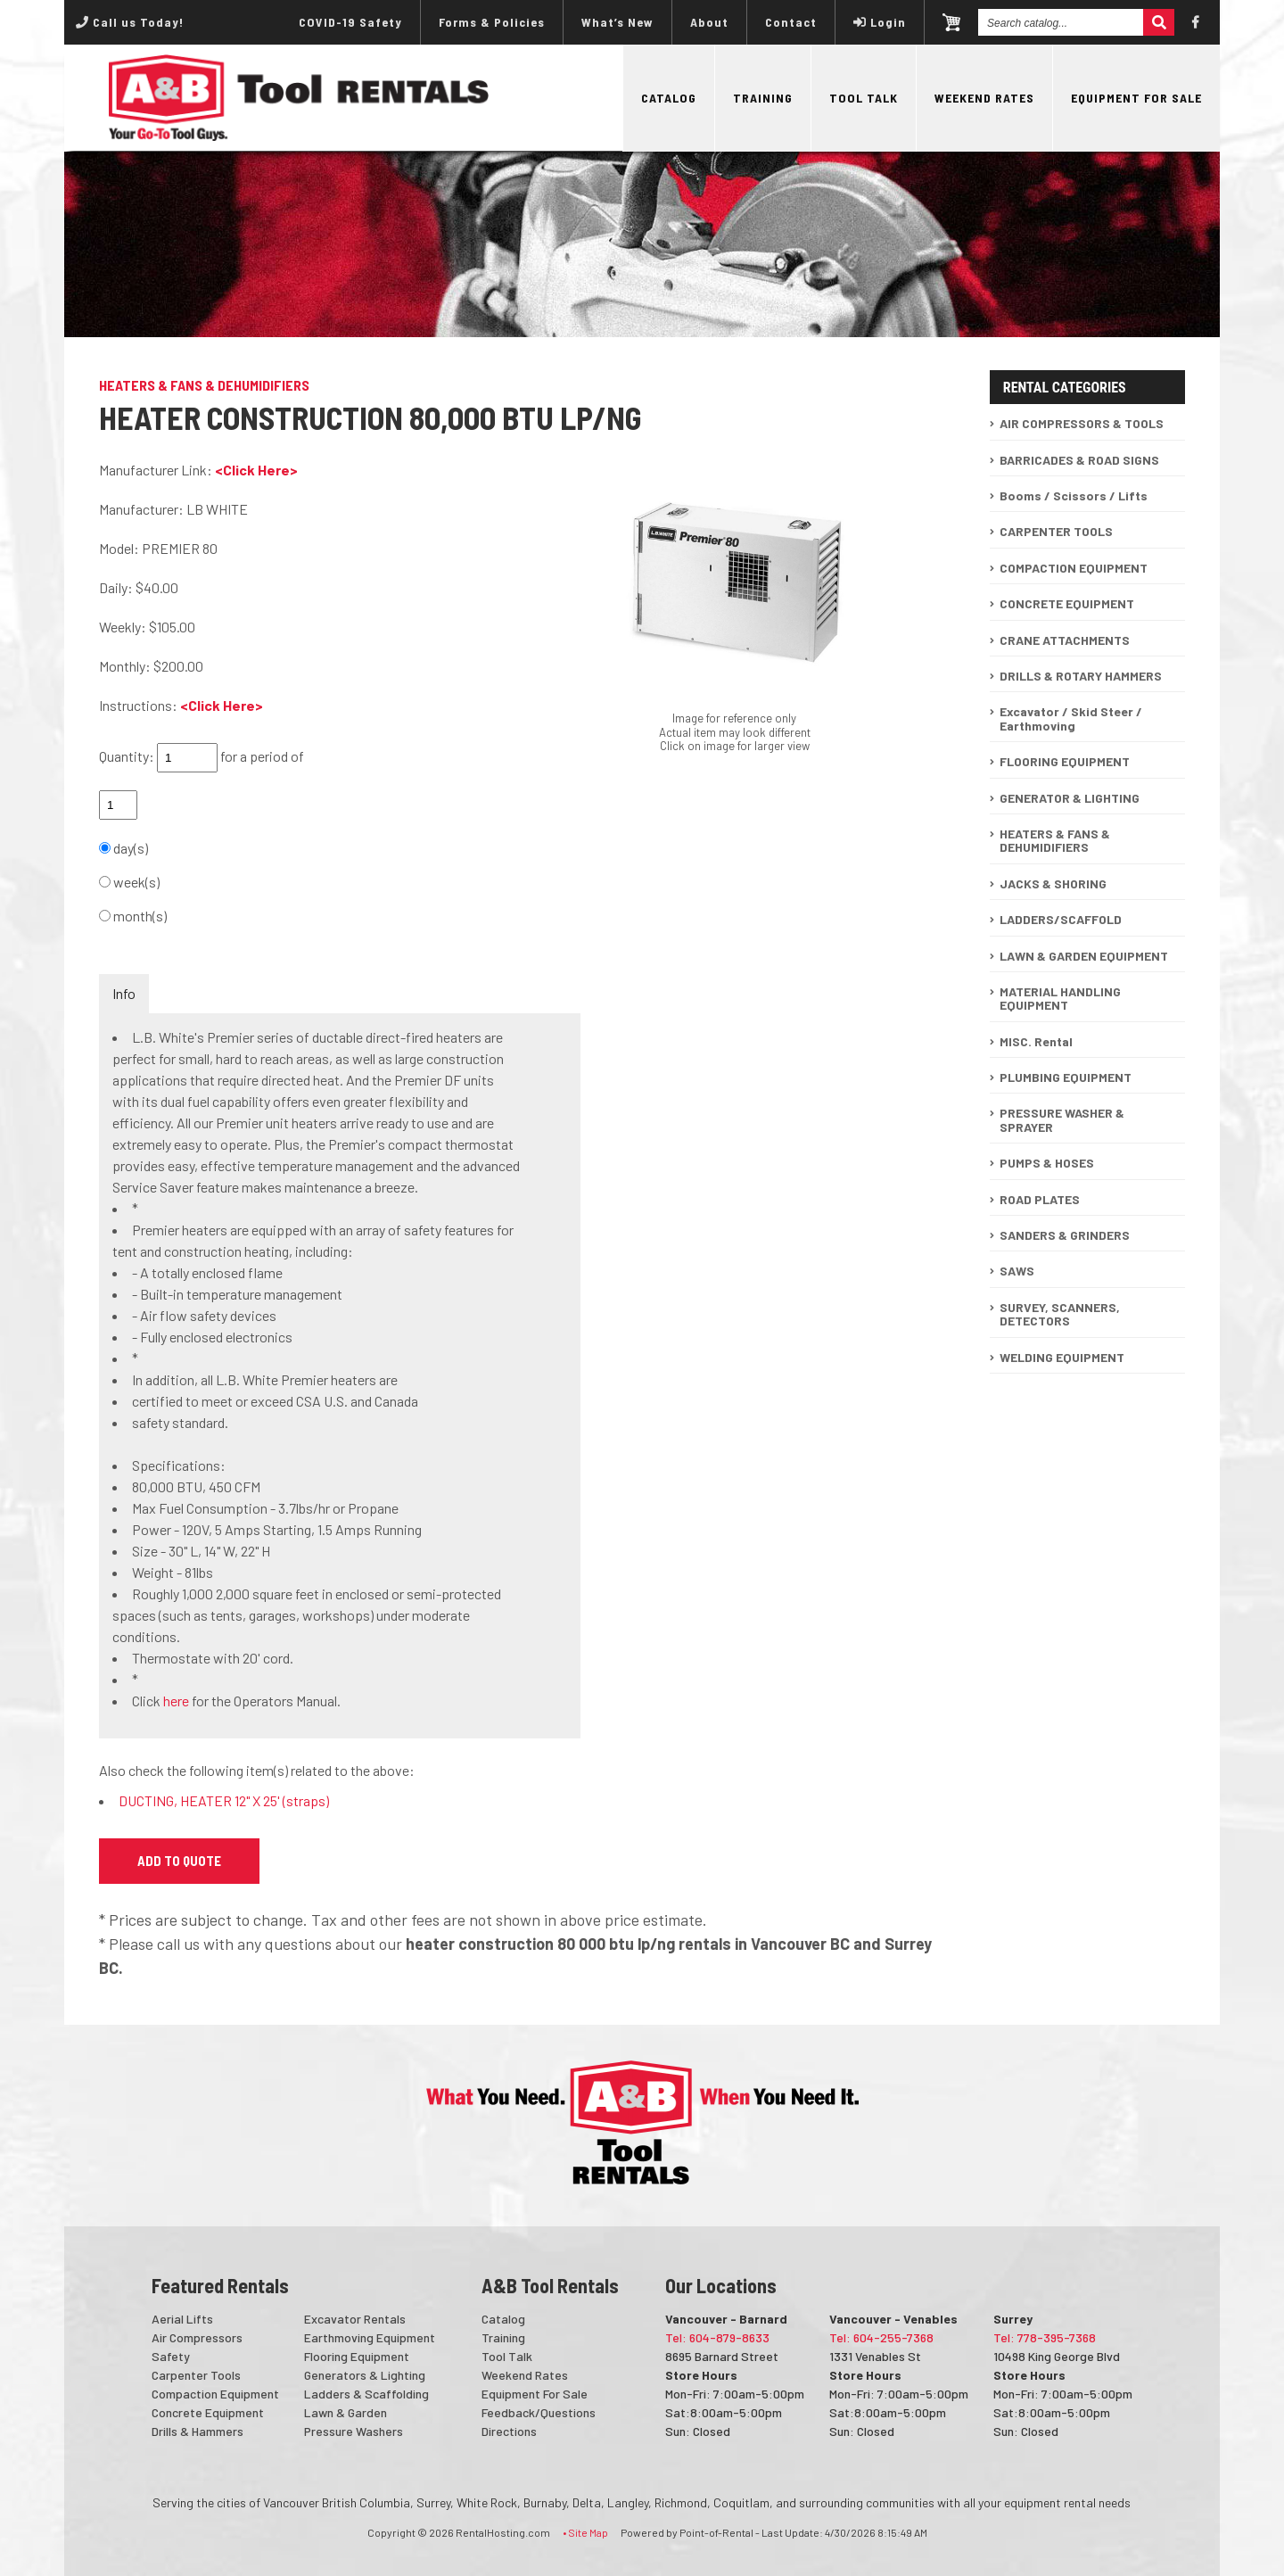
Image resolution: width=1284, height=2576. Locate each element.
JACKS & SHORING (1053, 883)
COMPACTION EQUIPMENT (1074, 567)
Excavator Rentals (355, 2318)
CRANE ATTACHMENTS (1065, 640)
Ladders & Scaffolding (366, 2393)
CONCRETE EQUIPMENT (1067, 603)
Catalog (668, 97)
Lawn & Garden (345, 2412)
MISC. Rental (1036, 1041)
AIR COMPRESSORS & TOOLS (1082, 423)
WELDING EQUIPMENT (1062, 1357)
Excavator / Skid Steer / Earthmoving (1071, 718)
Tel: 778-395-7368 (1044, 2337)
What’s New (617, 21)
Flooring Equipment (356, 2356)
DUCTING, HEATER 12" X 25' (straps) (224, 1800)
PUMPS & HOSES (1047, 1162)
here (176, 1700)
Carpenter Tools (196, 2374)
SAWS (1017, 1270)
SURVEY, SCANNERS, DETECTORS (1060, 1314)
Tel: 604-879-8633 (717, 2337)
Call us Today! (130, 21)
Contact (791, 21)
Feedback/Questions (539, 2412)
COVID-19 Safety (350, 21)
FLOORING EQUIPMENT (1065, 761)
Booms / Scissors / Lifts (1074, 495)
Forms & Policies (492, 21)
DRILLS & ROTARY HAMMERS (1081, 675)
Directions (509, 2431)
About (709, 21)
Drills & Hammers (197, 2431)
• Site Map (585, 2532)
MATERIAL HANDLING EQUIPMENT (1060, 998)
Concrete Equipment (208, 2412)
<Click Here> (256, 469)
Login (879, 21)
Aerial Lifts (182, 2318)
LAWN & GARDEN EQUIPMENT (1084, 955)
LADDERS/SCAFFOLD (1061, 919)
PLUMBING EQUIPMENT (1066, 1077)
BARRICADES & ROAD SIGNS (1079, 459)
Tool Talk (863, 97)
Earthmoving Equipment (369, 2337)
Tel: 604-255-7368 (881, 2337)
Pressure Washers (353, 2431)
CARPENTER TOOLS (1056, 531)
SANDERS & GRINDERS (1065, 1235)
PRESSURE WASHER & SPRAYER (1062, 1119)
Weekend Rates (984, 97)
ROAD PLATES (1040, 1199)
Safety (171, 2356)
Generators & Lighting (364, 2374)
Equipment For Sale (1136, 97)
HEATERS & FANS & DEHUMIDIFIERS (1055, 840)
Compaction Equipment (215, 2393)
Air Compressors (197, 2337)
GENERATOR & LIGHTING (1070, 797)
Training (763, 97)
